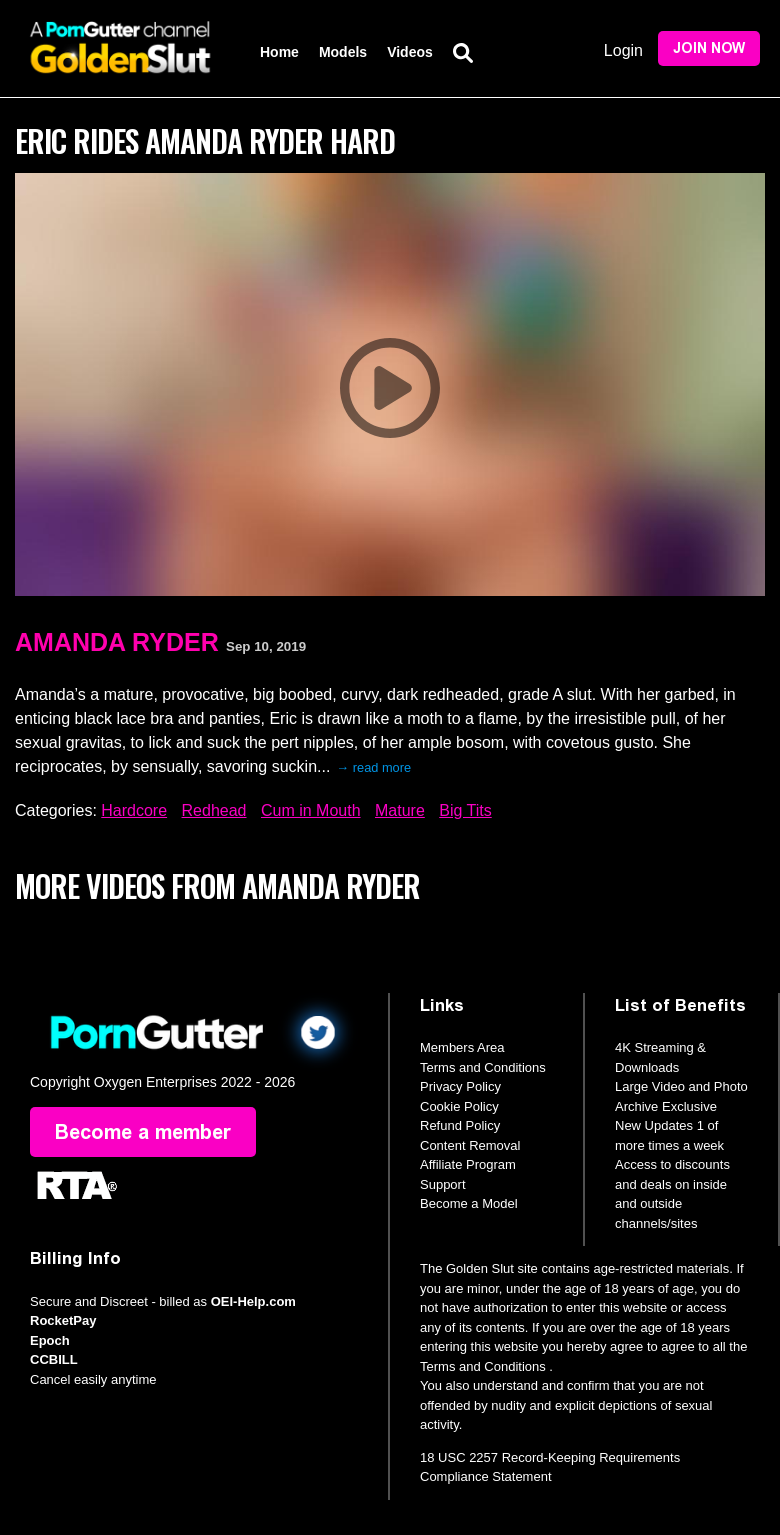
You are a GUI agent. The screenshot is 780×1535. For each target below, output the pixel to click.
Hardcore (134, 810)
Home (279, 52)
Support (443, 1184)
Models (343, 52)
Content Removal (470, 1145)
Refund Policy (460, 1125)
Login (623, 50)
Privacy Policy (460, 1086)
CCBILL (54, 1359)
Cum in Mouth (311, 810)
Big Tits (465, 810)
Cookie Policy (459, 1106)
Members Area (462, 1047)
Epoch (50, 1340)
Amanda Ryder (117, 642)
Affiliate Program (468, 1164)
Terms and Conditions (483, 1067)
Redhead (214, 810)
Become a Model (469, 1203)
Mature (400, 810)
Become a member (143, 1132)
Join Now (709, 48)
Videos (410, 52)
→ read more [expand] (373, 767)
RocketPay (63, 1320)
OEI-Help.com (253, 1301)
